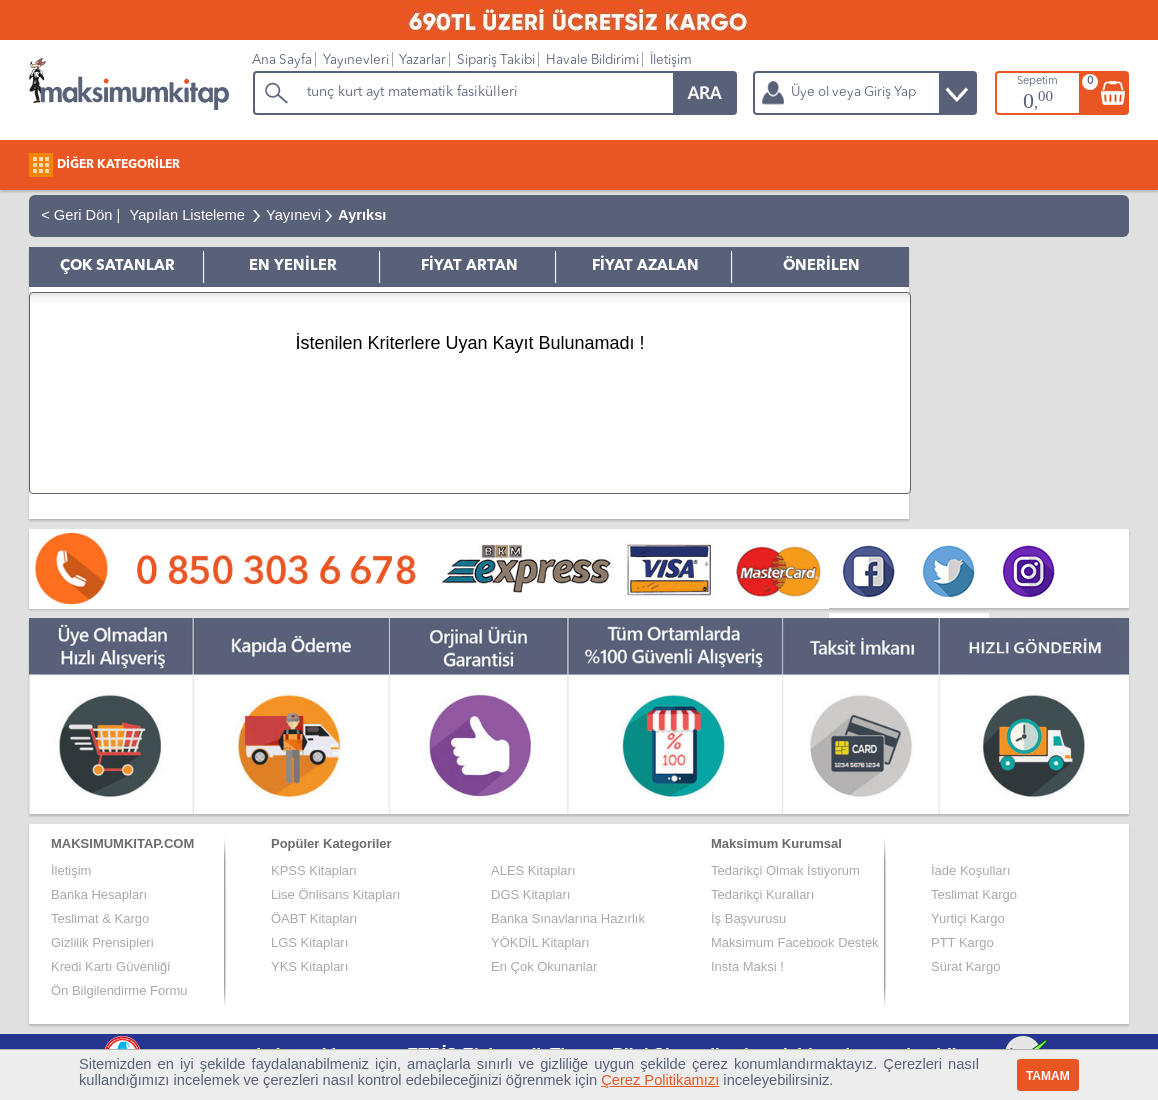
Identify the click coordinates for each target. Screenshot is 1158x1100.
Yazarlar (422, 60)
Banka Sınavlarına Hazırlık (568, 918)
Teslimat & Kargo (100, 918)
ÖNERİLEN (821, 266)
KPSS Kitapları (314, 870)
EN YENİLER (293, 266)
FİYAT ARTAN (469, 266)
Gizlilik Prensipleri (102, 942)
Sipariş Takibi (496, 60)
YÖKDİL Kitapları (540, 942)
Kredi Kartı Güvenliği (110, 966)
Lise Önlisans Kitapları (335, 894)
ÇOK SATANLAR (117, 266)
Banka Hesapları (99, 894)
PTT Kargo (962, 942)
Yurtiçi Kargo (968, 918)
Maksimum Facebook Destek (795, 942)
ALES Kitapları (533, 870)
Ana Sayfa (282, 60)
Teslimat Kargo (974, 894)
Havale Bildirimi (592, 60)
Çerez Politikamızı (660, 1080)
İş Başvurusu (748, 918)
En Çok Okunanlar (544, 966)
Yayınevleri (356, 60)
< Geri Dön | (76, 215)
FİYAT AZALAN (645, 266)
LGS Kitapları (309, 942)
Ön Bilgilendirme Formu (119, 990)
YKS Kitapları (309, 966)
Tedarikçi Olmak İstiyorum (785, 870)
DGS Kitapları (530, 894)
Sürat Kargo (965, 966)
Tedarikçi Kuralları (762, 894)
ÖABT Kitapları (314, 918)
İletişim (671, 60)
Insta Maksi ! (747, 966)
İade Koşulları (971, 870)
